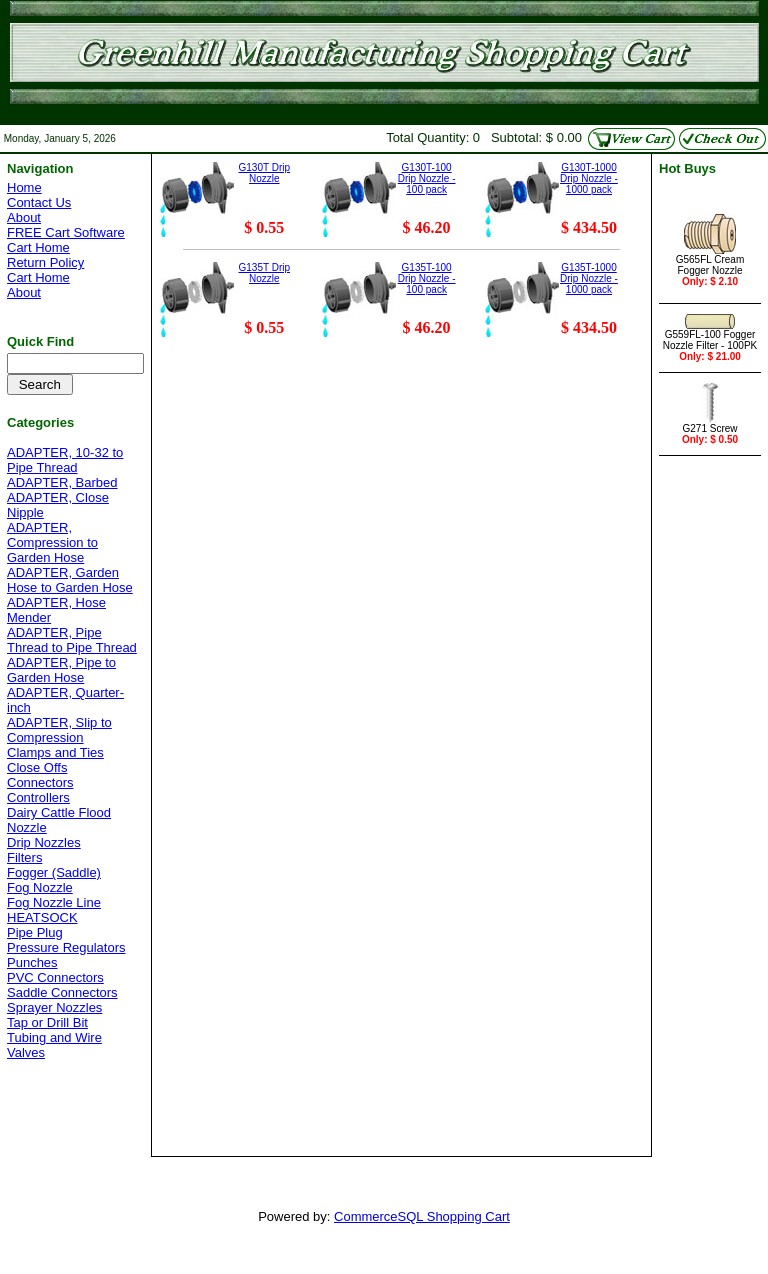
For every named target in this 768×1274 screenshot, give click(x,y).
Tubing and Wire (54, 1037)
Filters (24, 857)
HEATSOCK (42, 917)
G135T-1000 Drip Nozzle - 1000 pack (589, 278)
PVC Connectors (55, 977)
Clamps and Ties (55, 752)
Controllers (38, 797)
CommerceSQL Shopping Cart (422, 1216)
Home (24, 187)
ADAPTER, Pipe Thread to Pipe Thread (72, 640)
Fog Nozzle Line (54, 902)
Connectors (40, 782)
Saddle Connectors (62, 992)
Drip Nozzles (44, 842)
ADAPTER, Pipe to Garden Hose (61, 670)
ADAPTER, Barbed (62, 482)
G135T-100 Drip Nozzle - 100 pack (427, 278)
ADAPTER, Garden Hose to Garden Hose (70, 580)
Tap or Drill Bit (47, 1022)
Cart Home (38, 247)
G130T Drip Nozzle (265, 173)
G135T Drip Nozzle (265, 273)
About (24, 217)
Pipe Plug (35, 932)
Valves (26, 1052)
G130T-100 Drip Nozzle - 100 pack (427, 178)
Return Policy (45, 262)
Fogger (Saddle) (54, 872)
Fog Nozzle (40, 887)
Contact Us (39, 202)
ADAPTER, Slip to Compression (59, 730)
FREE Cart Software (66, 232)
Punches (32, 962)
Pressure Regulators (66, 947)
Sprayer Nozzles (54, 1007)
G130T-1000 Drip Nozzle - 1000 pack (589, 178)
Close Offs (37, 767)
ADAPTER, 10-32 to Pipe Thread (65, 460)
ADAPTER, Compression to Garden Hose (52, 542)
